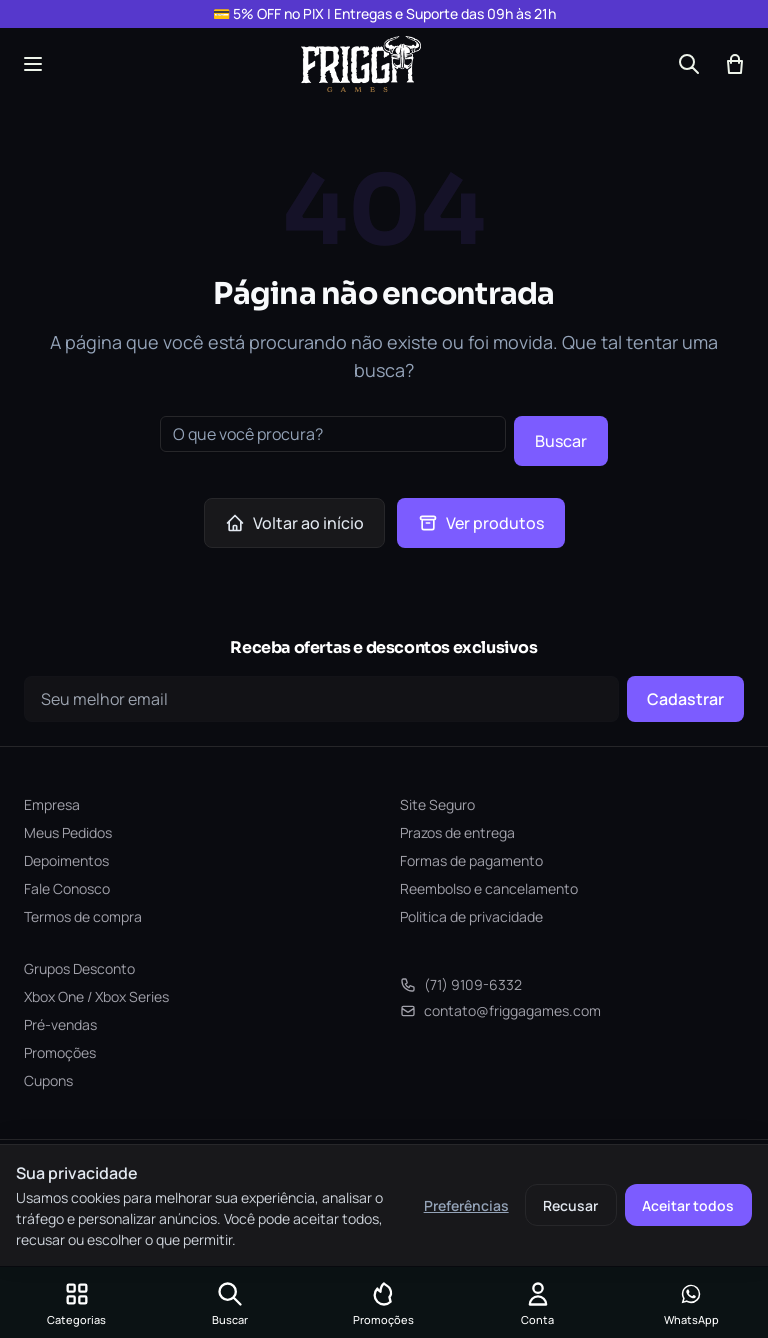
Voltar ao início (294, 523)
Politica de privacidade (471, 916)
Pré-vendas (60, 1024)
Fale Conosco (67, 888)
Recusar (570, 1205)
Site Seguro (437, 804)
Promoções (60, 1052)
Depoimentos (66, 860)
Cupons (48, 1080)
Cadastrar (685, 699)
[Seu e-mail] (321, 699)
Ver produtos (481, 523)
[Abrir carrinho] (735, 64)
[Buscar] (689, 64)
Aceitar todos (688, 1205)
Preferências (466, 1205)
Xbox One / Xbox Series (96, 996)
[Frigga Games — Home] (361, 64)
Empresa (52, 804)
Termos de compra (83, 916)
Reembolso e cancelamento (489, 888)
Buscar (561, 441)
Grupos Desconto (79, 968)
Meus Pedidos (68, 832)
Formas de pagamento (471, 860)
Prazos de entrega (457, 832)
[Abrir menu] (33, 64)
